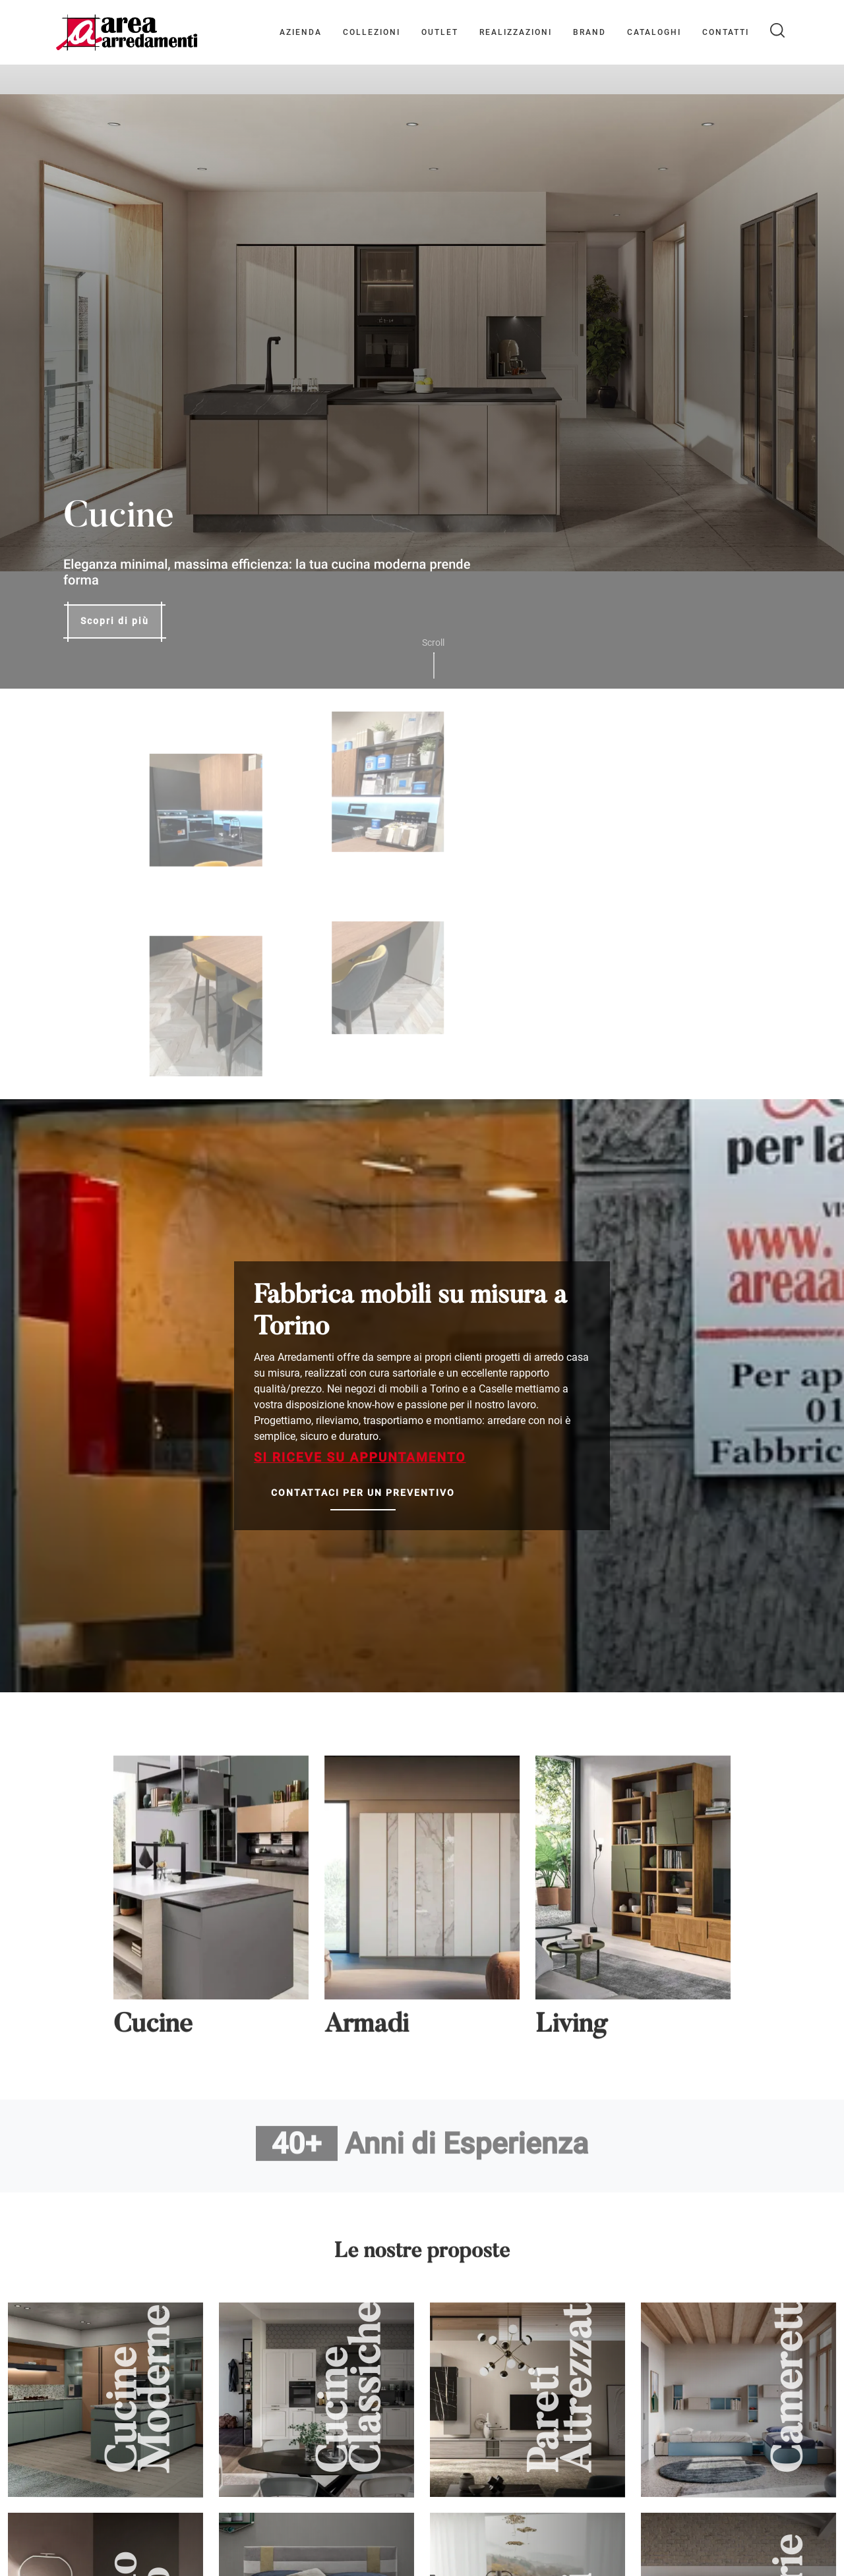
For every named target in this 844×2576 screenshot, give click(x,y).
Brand (589, 32)
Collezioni (371, 32)
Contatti (725, 32)
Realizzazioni (515, 32)
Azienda (301, 32)
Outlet (439, 32)
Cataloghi (654, 32)
